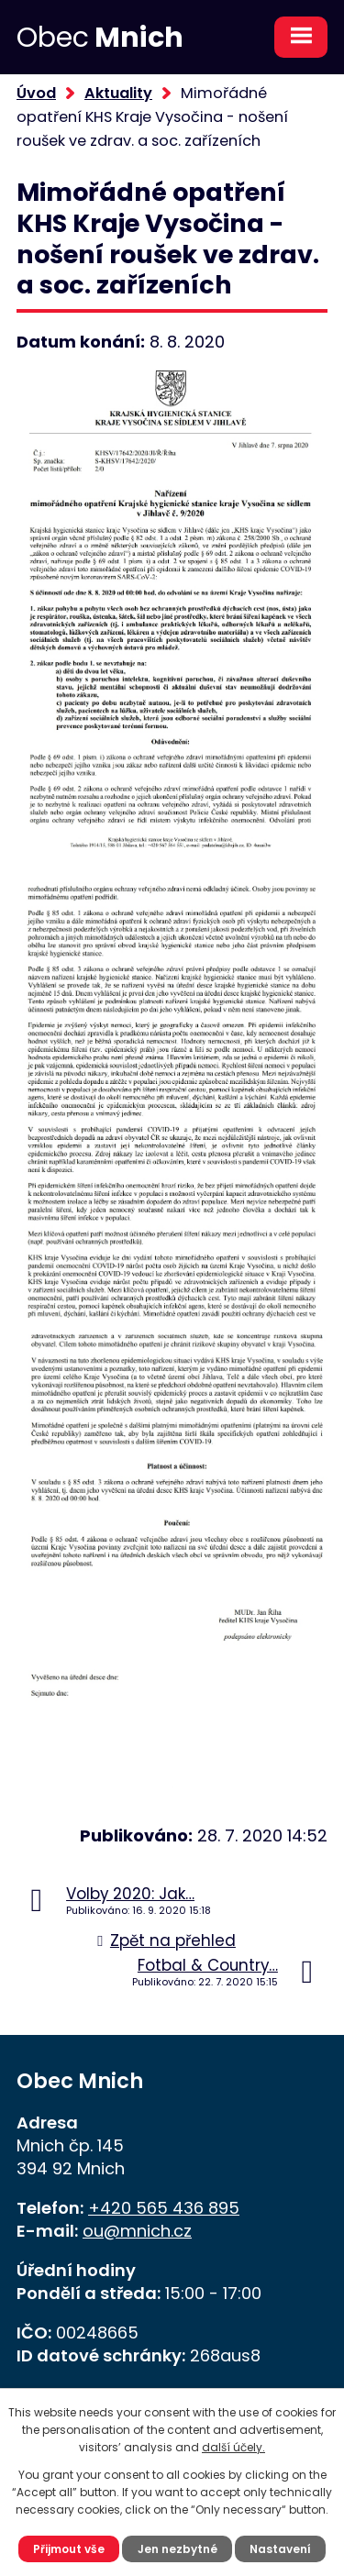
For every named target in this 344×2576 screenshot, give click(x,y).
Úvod (36, 93)
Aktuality (118, 93)
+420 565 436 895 (163, 2207)
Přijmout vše (69, 2549)
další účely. (233, 2447)
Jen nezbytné (177, 2549)
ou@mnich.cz (137, 2230)
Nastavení (280, 2549)
